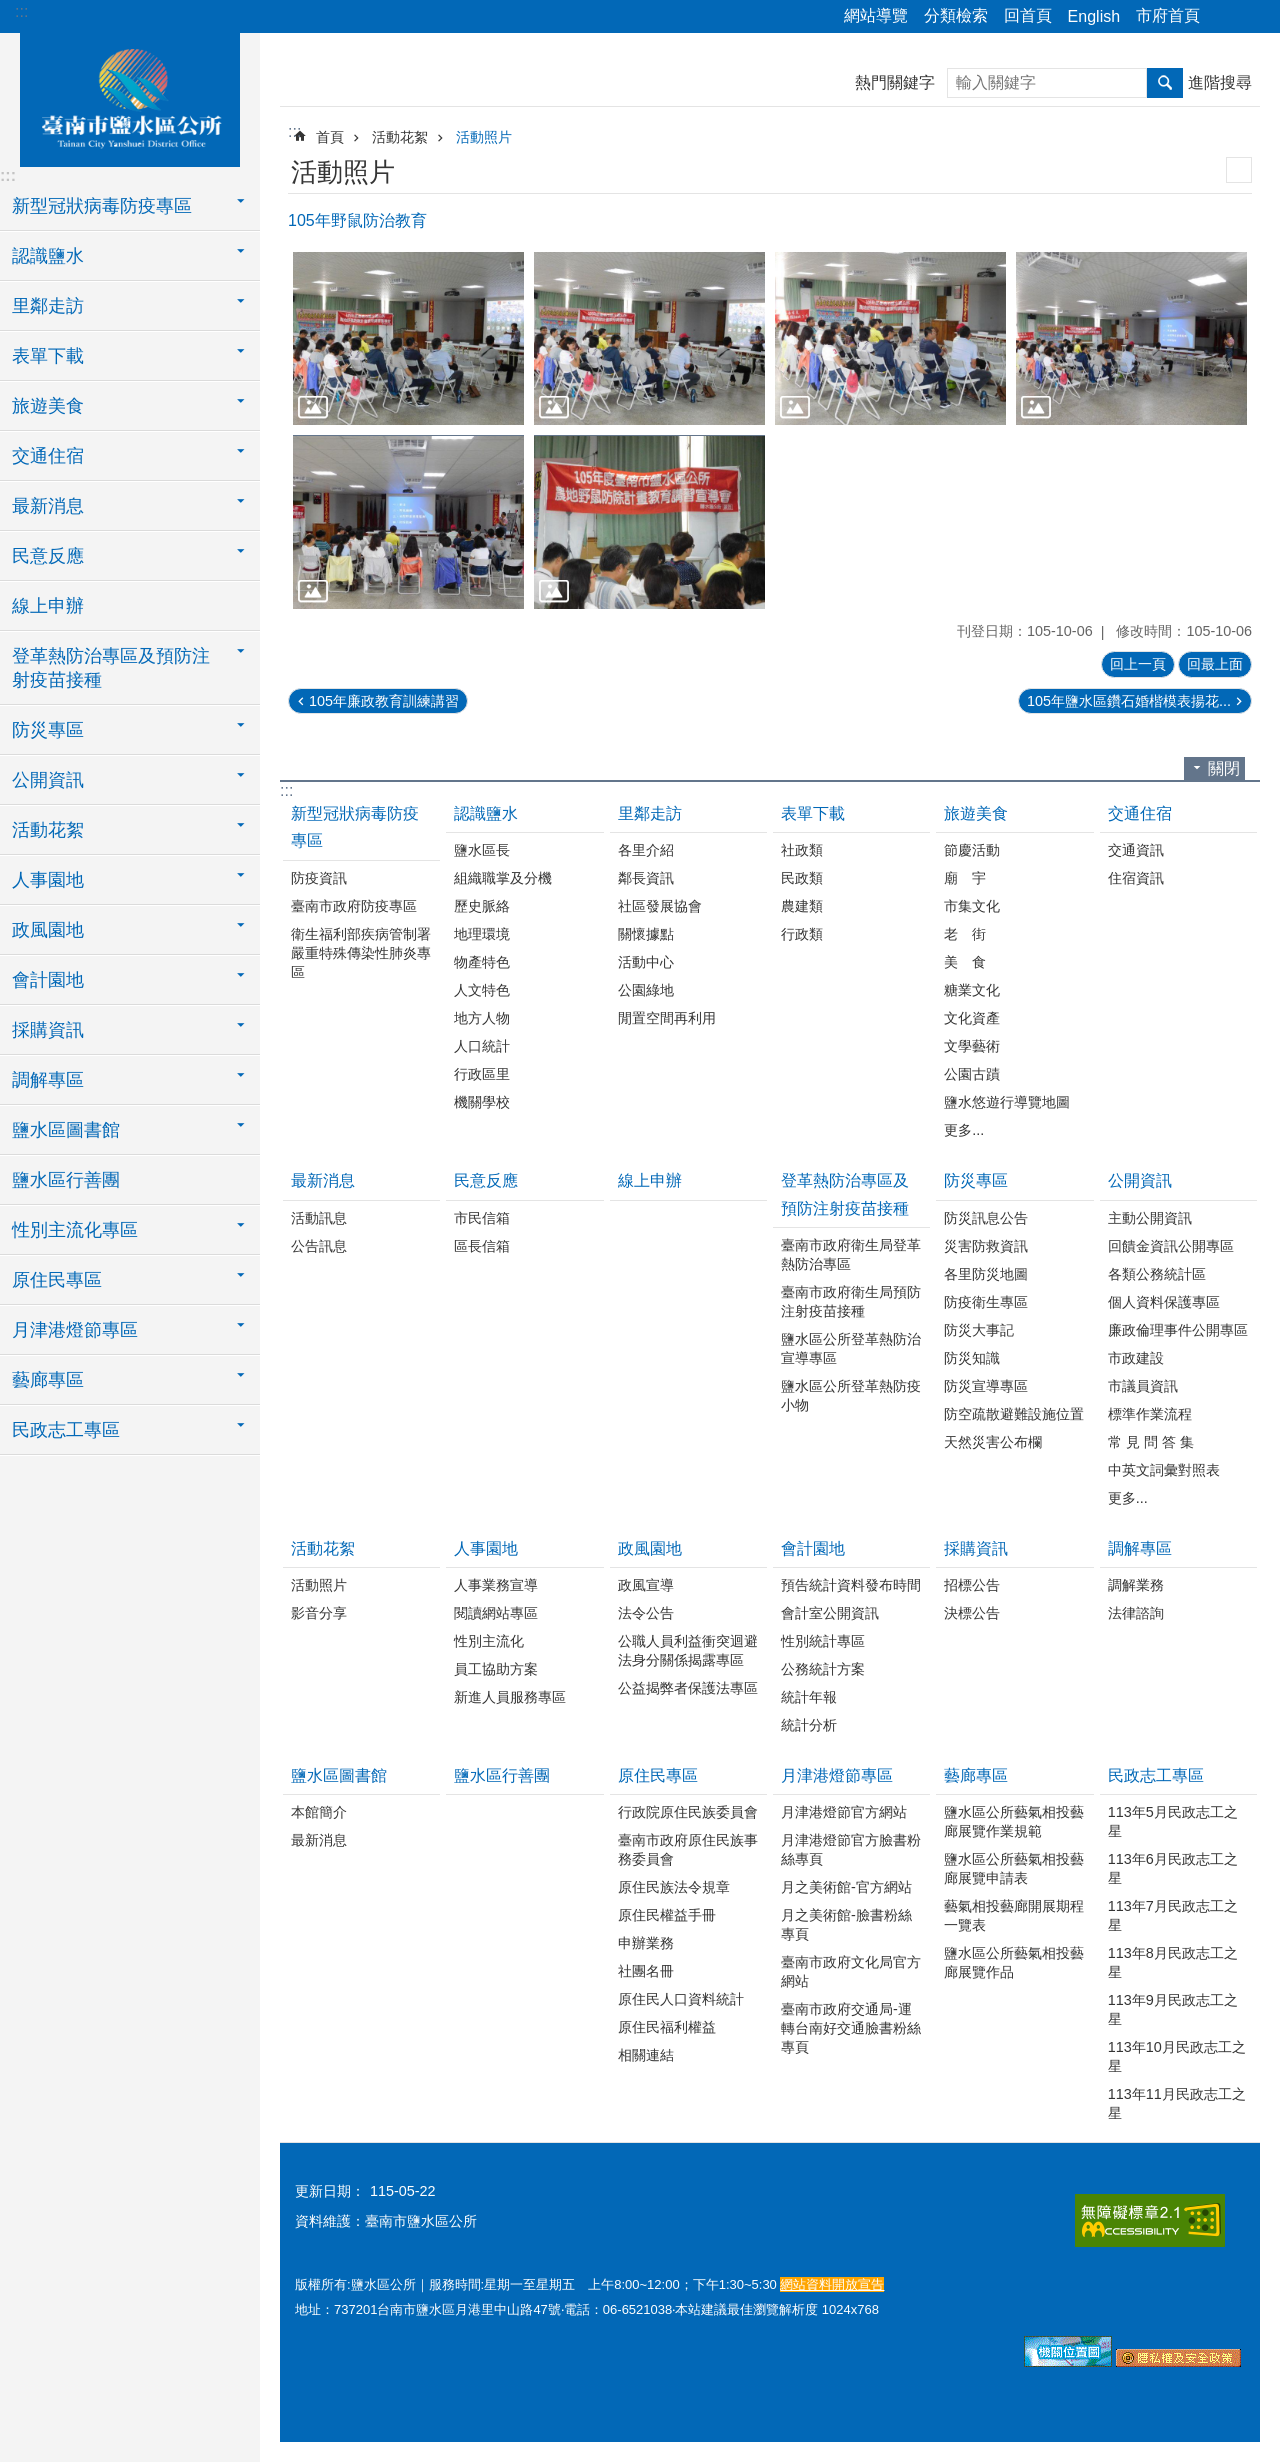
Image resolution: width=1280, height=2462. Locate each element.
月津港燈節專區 (837, 1775)
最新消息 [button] (48, 506)
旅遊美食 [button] (48, 406)
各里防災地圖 (986, 1274)
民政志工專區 (1156, 1775)
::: (21, 11)
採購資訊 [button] (48, 1030)
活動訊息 (319, 1218)
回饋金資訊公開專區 (1171, 1246)
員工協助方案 (496, 1669)
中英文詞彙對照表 (1164, 1470)
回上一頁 (1138, 664)
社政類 (802, 850)
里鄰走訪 (650, 813)
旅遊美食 (976, 813)
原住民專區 (658, 1775)
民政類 (802, 878)
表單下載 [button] (48, 356)
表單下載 (813, 813)
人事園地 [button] (48, 880)
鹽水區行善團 (66, 1180)
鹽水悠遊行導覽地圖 (1007, 1102)
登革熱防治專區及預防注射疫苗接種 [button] (111, 668)
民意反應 (486, 1180)
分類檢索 (956, 15)
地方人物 (482, 1018)
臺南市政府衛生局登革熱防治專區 (851, 1254)
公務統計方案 (823, 1669)
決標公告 (972, 1613)
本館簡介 (319, 1812)
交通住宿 (1140, 813)
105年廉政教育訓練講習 (384, 701)
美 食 (965, 962)
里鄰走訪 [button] (48, 306)
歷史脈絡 (482, 906)
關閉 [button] (1224, 768)
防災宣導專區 (986, 1386)
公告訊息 (319, 1246)
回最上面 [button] (1215, 664)
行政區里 (482, 1074)
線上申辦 (48, 606)
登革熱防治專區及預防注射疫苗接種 (845, 1194)
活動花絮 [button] (48, 830)
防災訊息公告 (986, 1218)
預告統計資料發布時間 (851, 1585)
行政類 (802, 934)
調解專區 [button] (48, 1080)
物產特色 (482, 962)
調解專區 (1140, 1548)
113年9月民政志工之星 (1173, 2009)
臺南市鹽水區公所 (130, 97)
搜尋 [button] (1165, 83)
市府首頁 (1168, 15)
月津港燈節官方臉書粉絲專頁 (851, 1849)
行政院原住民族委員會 (688, 1812)
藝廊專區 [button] (48, 1380)
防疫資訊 (319, 878)
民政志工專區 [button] (66, 1430)
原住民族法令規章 (674, 1887)
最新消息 (323, 1180)
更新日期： (330, 2191)
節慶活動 (972, 850)
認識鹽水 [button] (48, 256)
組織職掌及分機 (503, 878)
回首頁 (1028, 15)
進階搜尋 (1220, 82)
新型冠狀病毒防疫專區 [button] (102, 206)
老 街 (965, 934)
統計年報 (809, 1697)
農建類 (802, 906)
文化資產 (972, 1018)
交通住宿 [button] (48, 456)
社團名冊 (646, 1971)
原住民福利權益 (667, 2027)
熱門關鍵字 (895, 82)
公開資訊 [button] (48, 780)
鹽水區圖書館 (339, 1775)
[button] (408, 338)
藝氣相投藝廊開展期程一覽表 (1014, 1915)
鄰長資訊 (646, 878)
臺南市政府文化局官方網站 (851, 1971)
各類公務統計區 (1157, 1274)
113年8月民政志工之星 (1173, 1962)
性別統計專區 (823, 1641)
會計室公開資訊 (830, 1613)
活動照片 (484, 137)
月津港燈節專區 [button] (75, 1330)
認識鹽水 (486, 813)
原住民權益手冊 (667, 1915)
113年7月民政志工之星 (1173, 1915)
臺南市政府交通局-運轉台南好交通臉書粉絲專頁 (851, 2028)
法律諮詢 (1136, 1613)
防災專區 (976, 1180)
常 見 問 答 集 (1151, 1442)
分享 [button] (1225, 17)
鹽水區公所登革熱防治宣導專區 (851, 1348)
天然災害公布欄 (993, 1442)
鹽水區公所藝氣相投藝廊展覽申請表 (1014, 1868)
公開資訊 (1140, 1180)
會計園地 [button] (48, 980)
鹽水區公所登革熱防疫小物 (851, 1395)
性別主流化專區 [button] (75, 1230)
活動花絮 (400, 137)
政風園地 (650, 1548)
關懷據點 (646, 934)
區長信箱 (482, 1246)
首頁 (330, 137)
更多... (964, 1130)
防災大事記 (979, 1330)
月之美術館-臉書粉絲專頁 (846, 1924)
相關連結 (646, 2055)
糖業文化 (972, 990)
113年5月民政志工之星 (1173, 1821)
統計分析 (809, 1725)
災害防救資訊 (986, 1246)
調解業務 (1136, 1585)
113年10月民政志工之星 (1177, 2056)
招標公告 (972, 1585)
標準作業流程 (1150, 1414)
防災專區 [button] (48, 730)
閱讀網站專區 (496, 1613)
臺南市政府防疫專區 (354, 906)
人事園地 (486, 1548)
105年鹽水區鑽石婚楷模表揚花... (1129, 701)
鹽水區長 (482, 850)
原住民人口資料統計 (681, 1999)
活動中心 (646, 962)
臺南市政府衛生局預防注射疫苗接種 (851, 1301)
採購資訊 (976, 1548)
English (1094, 16)
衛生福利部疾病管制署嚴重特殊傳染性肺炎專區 (361, 953)
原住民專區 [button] (57, 1280)
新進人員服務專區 (510, 1697)
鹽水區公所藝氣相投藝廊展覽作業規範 (1014, 1821)
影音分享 (319, 1613)
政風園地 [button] (48, 930)
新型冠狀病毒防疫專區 (355, 827)
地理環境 (482, 934)
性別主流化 (489, 1641)
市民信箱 (482, 1218)
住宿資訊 (1136, 878)
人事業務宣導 (496, 1585)
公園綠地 (646, 990)
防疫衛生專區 (986, 1302)
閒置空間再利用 (667, 1018)
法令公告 (646, 1613)
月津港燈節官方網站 (844, 1812)
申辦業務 (646, 1943)
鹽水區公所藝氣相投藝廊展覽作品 (1014, 1962)
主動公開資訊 (1150, 1218)
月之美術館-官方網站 (846, 1887)
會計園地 (813, 1548)
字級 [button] (1253, 17)
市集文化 (972, 906)
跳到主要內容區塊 (10, 10)
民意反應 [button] (48, 556)
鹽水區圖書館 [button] (66, 1130)
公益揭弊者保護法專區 (688, 1688)
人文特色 (482, 990)
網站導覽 (876, 15)
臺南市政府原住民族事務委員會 (688, 1849)
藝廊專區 (976, 1775)
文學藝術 (972, 1046)
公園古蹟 (972, 1074)
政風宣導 (646, 1585)
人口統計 (482, 1046)
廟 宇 (965, 878)
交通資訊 (1136, 850)
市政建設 (1136, 1358)
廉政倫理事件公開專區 (1178, 1330)
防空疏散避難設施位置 (1014, 1414)
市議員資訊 (1143, 1386)
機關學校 (482, 1102)
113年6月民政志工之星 (1173, 1868)
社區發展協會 (660, 906)
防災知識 (972, 1358)
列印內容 (1239, 170)
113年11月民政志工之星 (1177, 2103)
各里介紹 (646, 850)
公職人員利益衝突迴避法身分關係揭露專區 (688, 1650)
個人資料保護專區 (1164, 1302)
